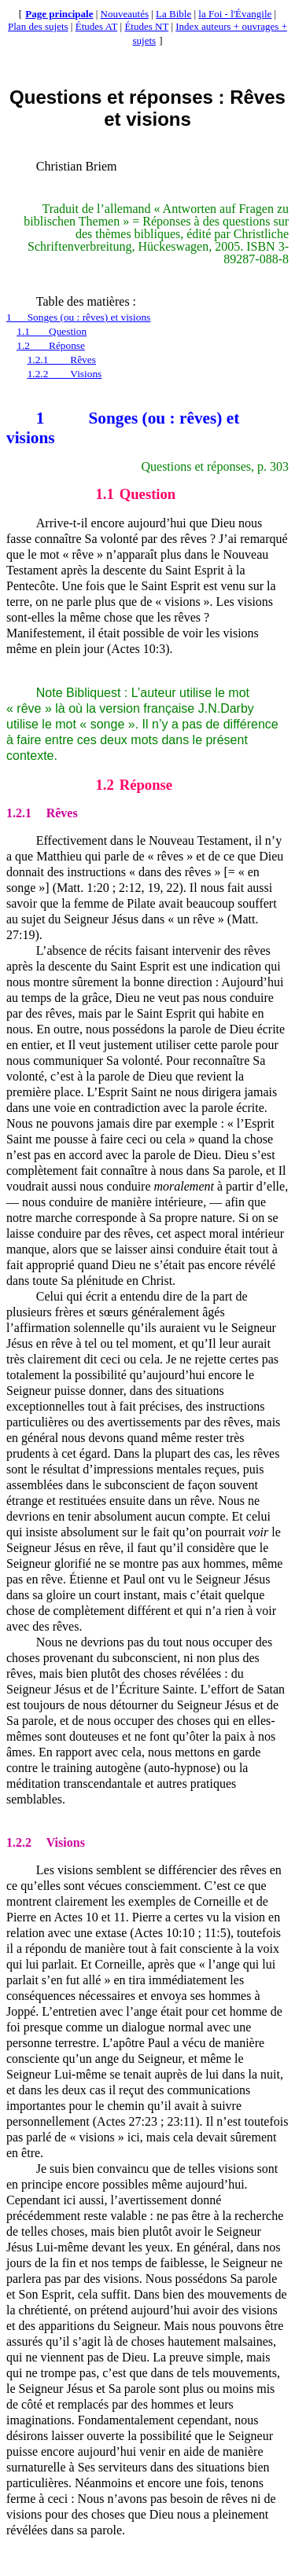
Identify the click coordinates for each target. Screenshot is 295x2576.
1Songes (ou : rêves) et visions (78, 317)
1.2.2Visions (65, 374)
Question (135, 494)
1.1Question (52, 331)
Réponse (133, 784)
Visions (45, 1842)
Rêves (42, 813)
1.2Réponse (51, 345)
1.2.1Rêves (62, 359)
